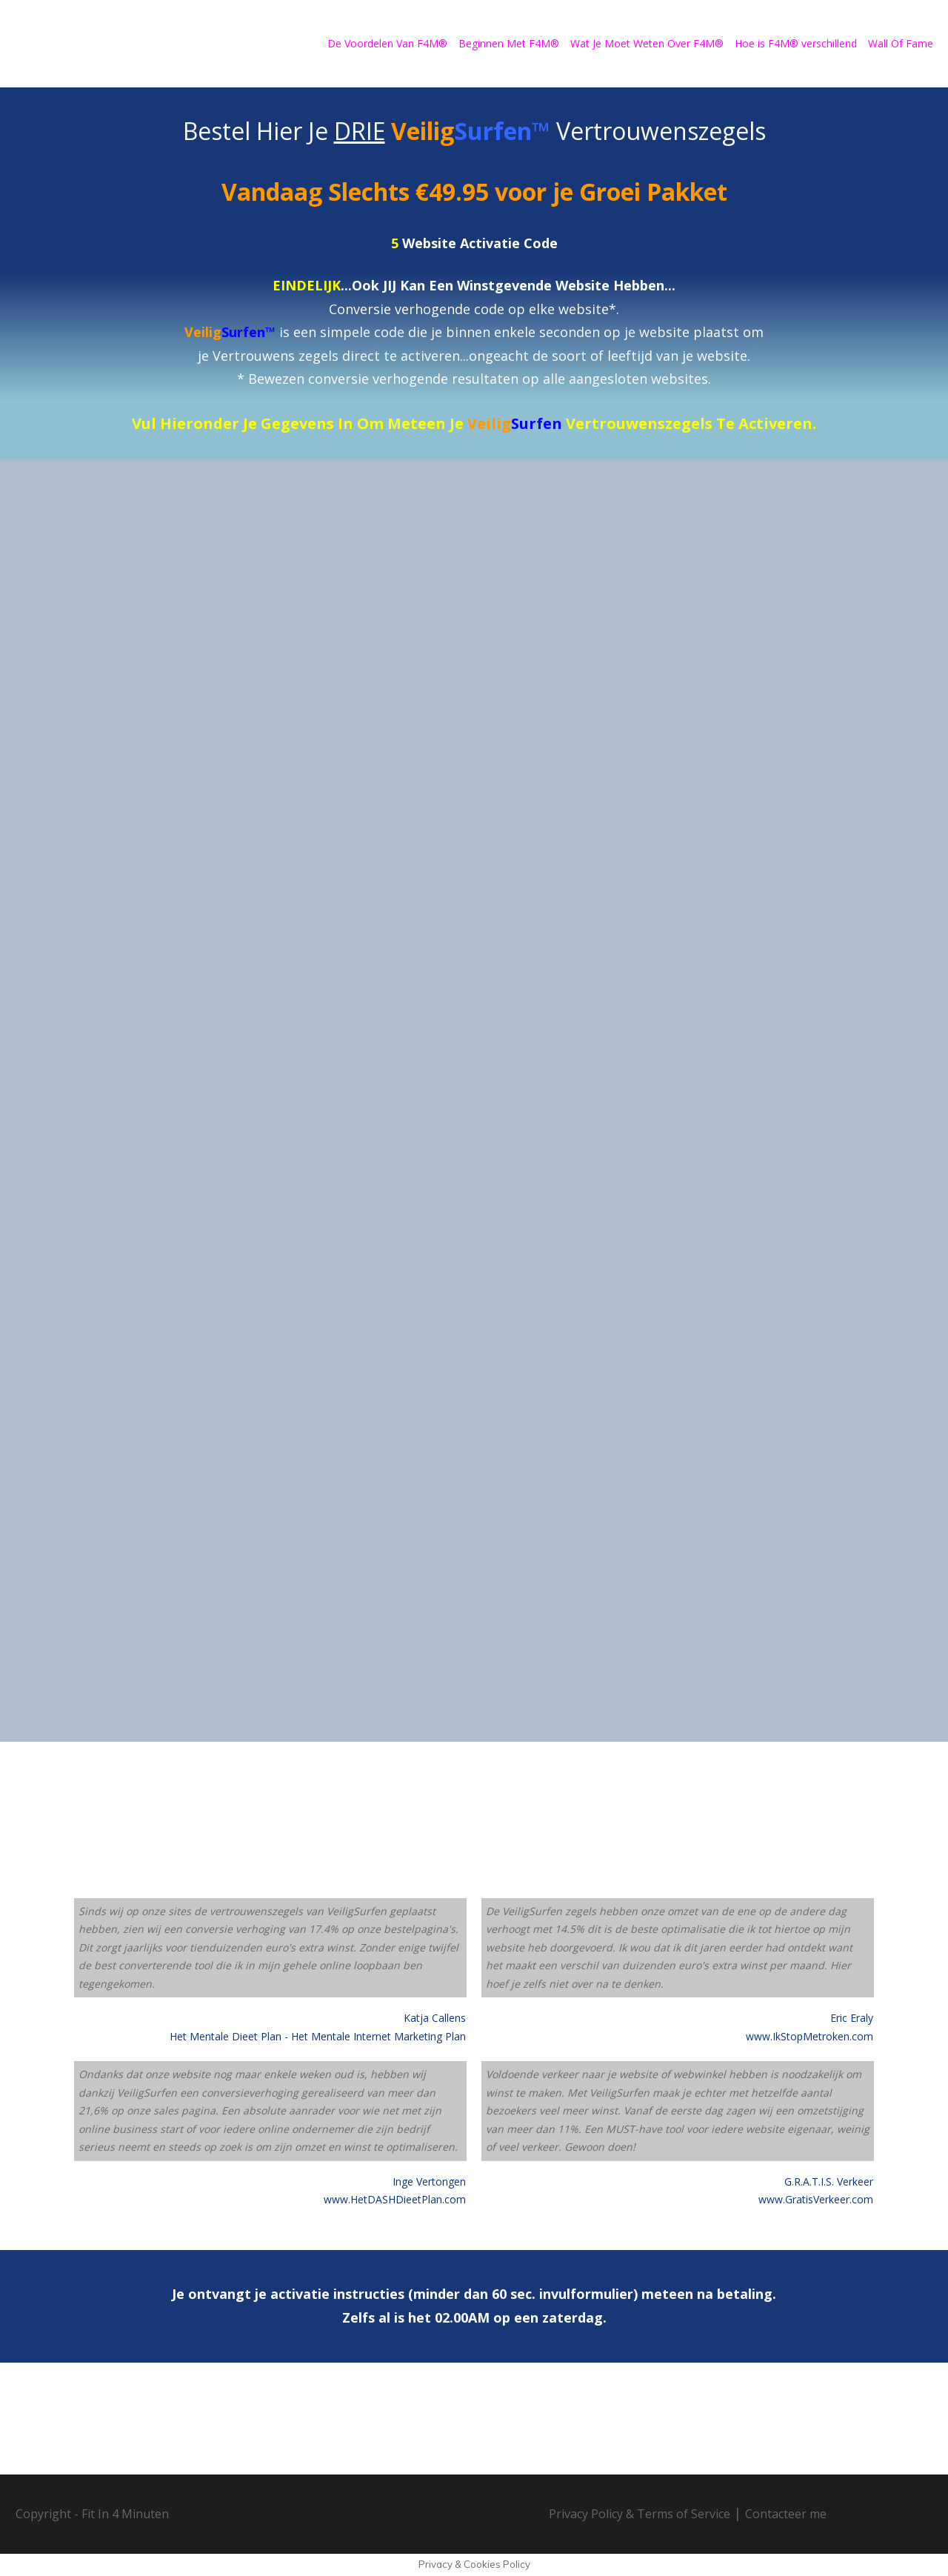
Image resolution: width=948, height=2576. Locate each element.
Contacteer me (786, 2514)
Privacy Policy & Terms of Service (639, 2514)
